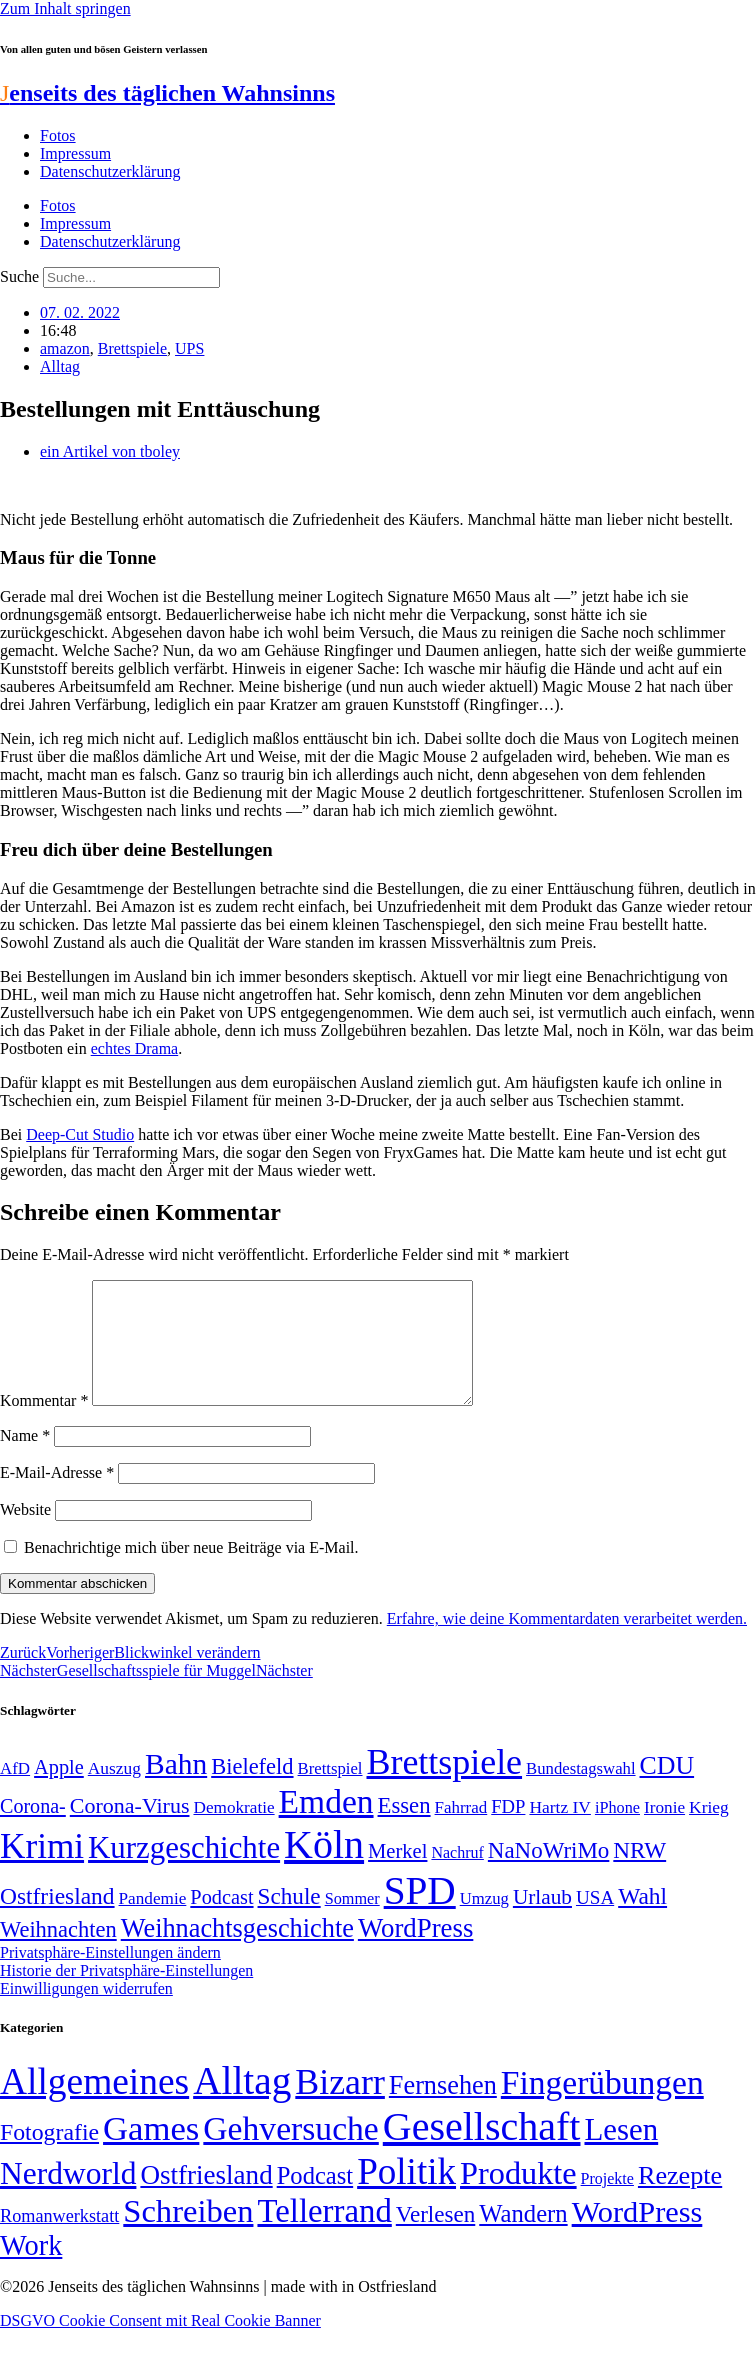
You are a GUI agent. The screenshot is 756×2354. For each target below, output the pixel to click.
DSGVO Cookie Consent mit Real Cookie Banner (160, 2344)
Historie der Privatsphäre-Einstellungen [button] (126, 1994)
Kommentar (44, 1424)
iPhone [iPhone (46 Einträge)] (617, 1832)
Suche (19, 276)
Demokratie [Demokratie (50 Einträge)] (233, 1831)
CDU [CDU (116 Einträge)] (667, 1789)
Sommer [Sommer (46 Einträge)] (352, 1923)
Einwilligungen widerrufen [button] (86, 2012)
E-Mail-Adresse (57, 1496)
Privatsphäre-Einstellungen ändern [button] (110, 1976)
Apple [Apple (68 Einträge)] (59, 1791)
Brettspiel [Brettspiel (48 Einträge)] (330, 1792)
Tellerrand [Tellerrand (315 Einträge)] (324, 2235)
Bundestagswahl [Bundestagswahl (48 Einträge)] (580, 1792)
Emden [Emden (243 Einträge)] (326, 1825)
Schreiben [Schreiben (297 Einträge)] (188, 2235)
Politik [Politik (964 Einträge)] (406, 2195)
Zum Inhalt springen (65, 8)
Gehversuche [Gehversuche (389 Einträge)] (290, 2152)
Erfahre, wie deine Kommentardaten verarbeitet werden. (567, 1642)
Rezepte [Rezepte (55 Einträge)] (680, 2199)
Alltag (60, 366)
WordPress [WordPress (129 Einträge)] (415, 1952)
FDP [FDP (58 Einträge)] (508, 1830)
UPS (189, 348)
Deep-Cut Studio (80, 1134)
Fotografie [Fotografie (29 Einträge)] (49, 2156)
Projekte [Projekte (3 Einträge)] (607, 2202)
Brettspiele (132, 348)
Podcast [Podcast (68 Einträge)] (221, 1921)
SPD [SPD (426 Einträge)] (420, 1914)
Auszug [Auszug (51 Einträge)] (114, 1792)
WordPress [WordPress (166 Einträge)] (637, 2236)
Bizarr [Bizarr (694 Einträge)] (340, 2106)
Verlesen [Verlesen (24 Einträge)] (435, 2238)
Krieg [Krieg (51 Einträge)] (709, 1831)
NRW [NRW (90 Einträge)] (639, 1874)
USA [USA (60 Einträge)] (595, 1921)
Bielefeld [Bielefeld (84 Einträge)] (252, 1790)
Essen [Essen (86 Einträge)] (404, 1829)
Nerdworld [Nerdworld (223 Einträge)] (68, 2197)
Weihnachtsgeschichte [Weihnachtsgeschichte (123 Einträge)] (237, 1952)
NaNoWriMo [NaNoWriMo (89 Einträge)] (548, 1874)
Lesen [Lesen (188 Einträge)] (621, 2153)
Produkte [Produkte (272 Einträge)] (518, 2197)
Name (25, 1459)
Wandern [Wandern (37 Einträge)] (523, 2237)
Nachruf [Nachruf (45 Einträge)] (457, 1876)
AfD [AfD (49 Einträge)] (15, 1792)
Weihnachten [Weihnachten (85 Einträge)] (58, 1953)
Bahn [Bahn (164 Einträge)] (176, 1788)
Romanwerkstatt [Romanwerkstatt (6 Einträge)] (59, 2240)
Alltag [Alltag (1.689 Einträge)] (242, 2104)
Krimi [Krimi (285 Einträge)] (42, 1870)
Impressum (75, 153)
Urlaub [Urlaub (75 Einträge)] (542, 1921)
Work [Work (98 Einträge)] (31, 2269)
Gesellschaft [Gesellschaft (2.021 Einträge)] (482, 2150)
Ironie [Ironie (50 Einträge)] (664, 1831)
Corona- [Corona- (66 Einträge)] (33, 1830)
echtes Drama (135, 1048)
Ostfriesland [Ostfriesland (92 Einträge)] (57, 1920)
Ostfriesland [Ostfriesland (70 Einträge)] (206, 2199)
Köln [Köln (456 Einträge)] (324, 1868)
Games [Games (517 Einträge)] (151, 2152)
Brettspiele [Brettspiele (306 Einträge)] (445, 1786)
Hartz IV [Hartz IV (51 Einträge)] (559, 1831)
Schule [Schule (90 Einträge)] (289, 1920)
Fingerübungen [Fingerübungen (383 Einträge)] (602, 2106)
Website (25, 1533)
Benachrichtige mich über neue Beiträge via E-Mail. (191, 1571)
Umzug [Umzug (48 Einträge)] (484, 1922)
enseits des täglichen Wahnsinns (167, 93)
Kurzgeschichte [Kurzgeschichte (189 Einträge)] (184, 1871)
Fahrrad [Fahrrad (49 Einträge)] (461, 1831)
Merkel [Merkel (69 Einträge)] (397, 1875)
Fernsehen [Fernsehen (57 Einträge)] (443, 2109)
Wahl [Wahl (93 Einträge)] (642, 1920)
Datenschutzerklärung (110, 171)
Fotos (58, 135)
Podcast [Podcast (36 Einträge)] (315, 2199)
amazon (65, 348)
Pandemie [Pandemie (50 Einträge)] (153, 1922)
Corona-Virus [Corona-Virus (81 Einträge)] (130, 1829)
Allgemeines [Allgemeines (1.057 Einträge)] (94, 2105)
